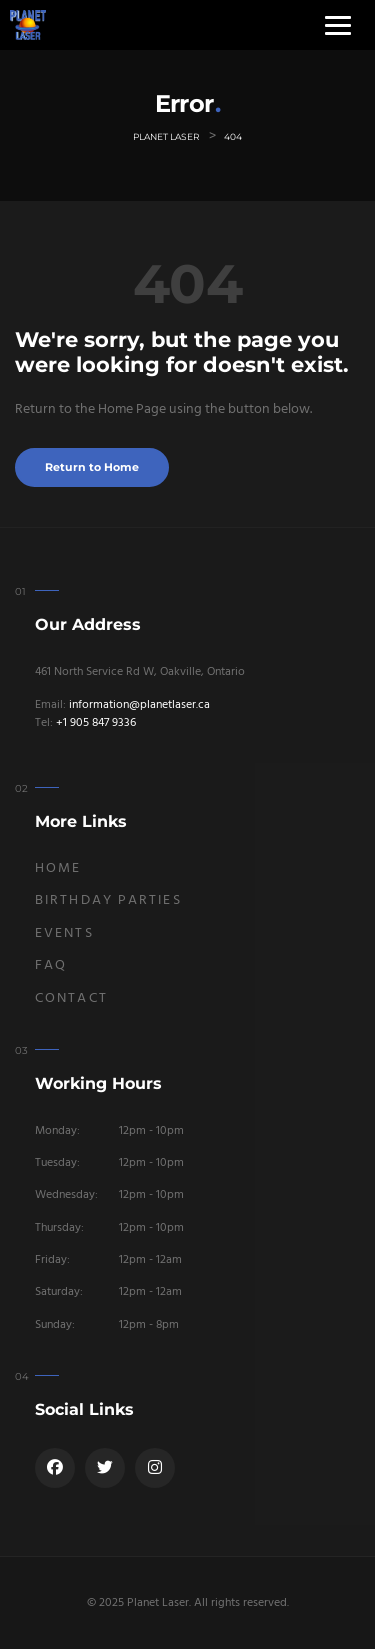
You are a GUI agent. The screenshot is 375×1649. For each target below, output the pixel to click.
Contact (71, 998)
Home (58, 868)
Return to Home (92, 467)
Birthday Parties (108, 900)
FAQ (51, 965)
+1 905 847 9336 (96, 723)
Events (64, 933)
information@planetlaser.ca (139, 705)
